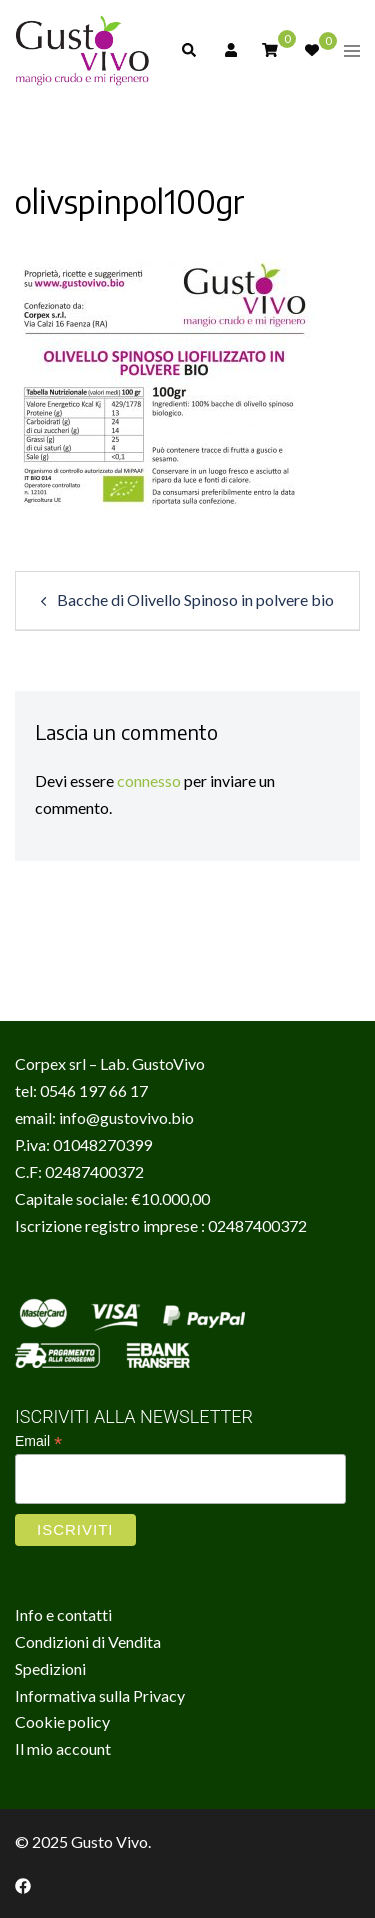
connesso (149, 780)
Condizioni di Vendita (88, 1641)
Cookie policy (62, 1721)
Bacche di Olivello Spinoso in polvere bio (195, 599)
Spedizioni (50, 1668)
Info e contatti (63, 1614)
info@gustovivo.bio (126, 1117)
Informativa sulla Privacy (100, 1695)
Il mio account (63, 1748)
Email (38, 1441)
